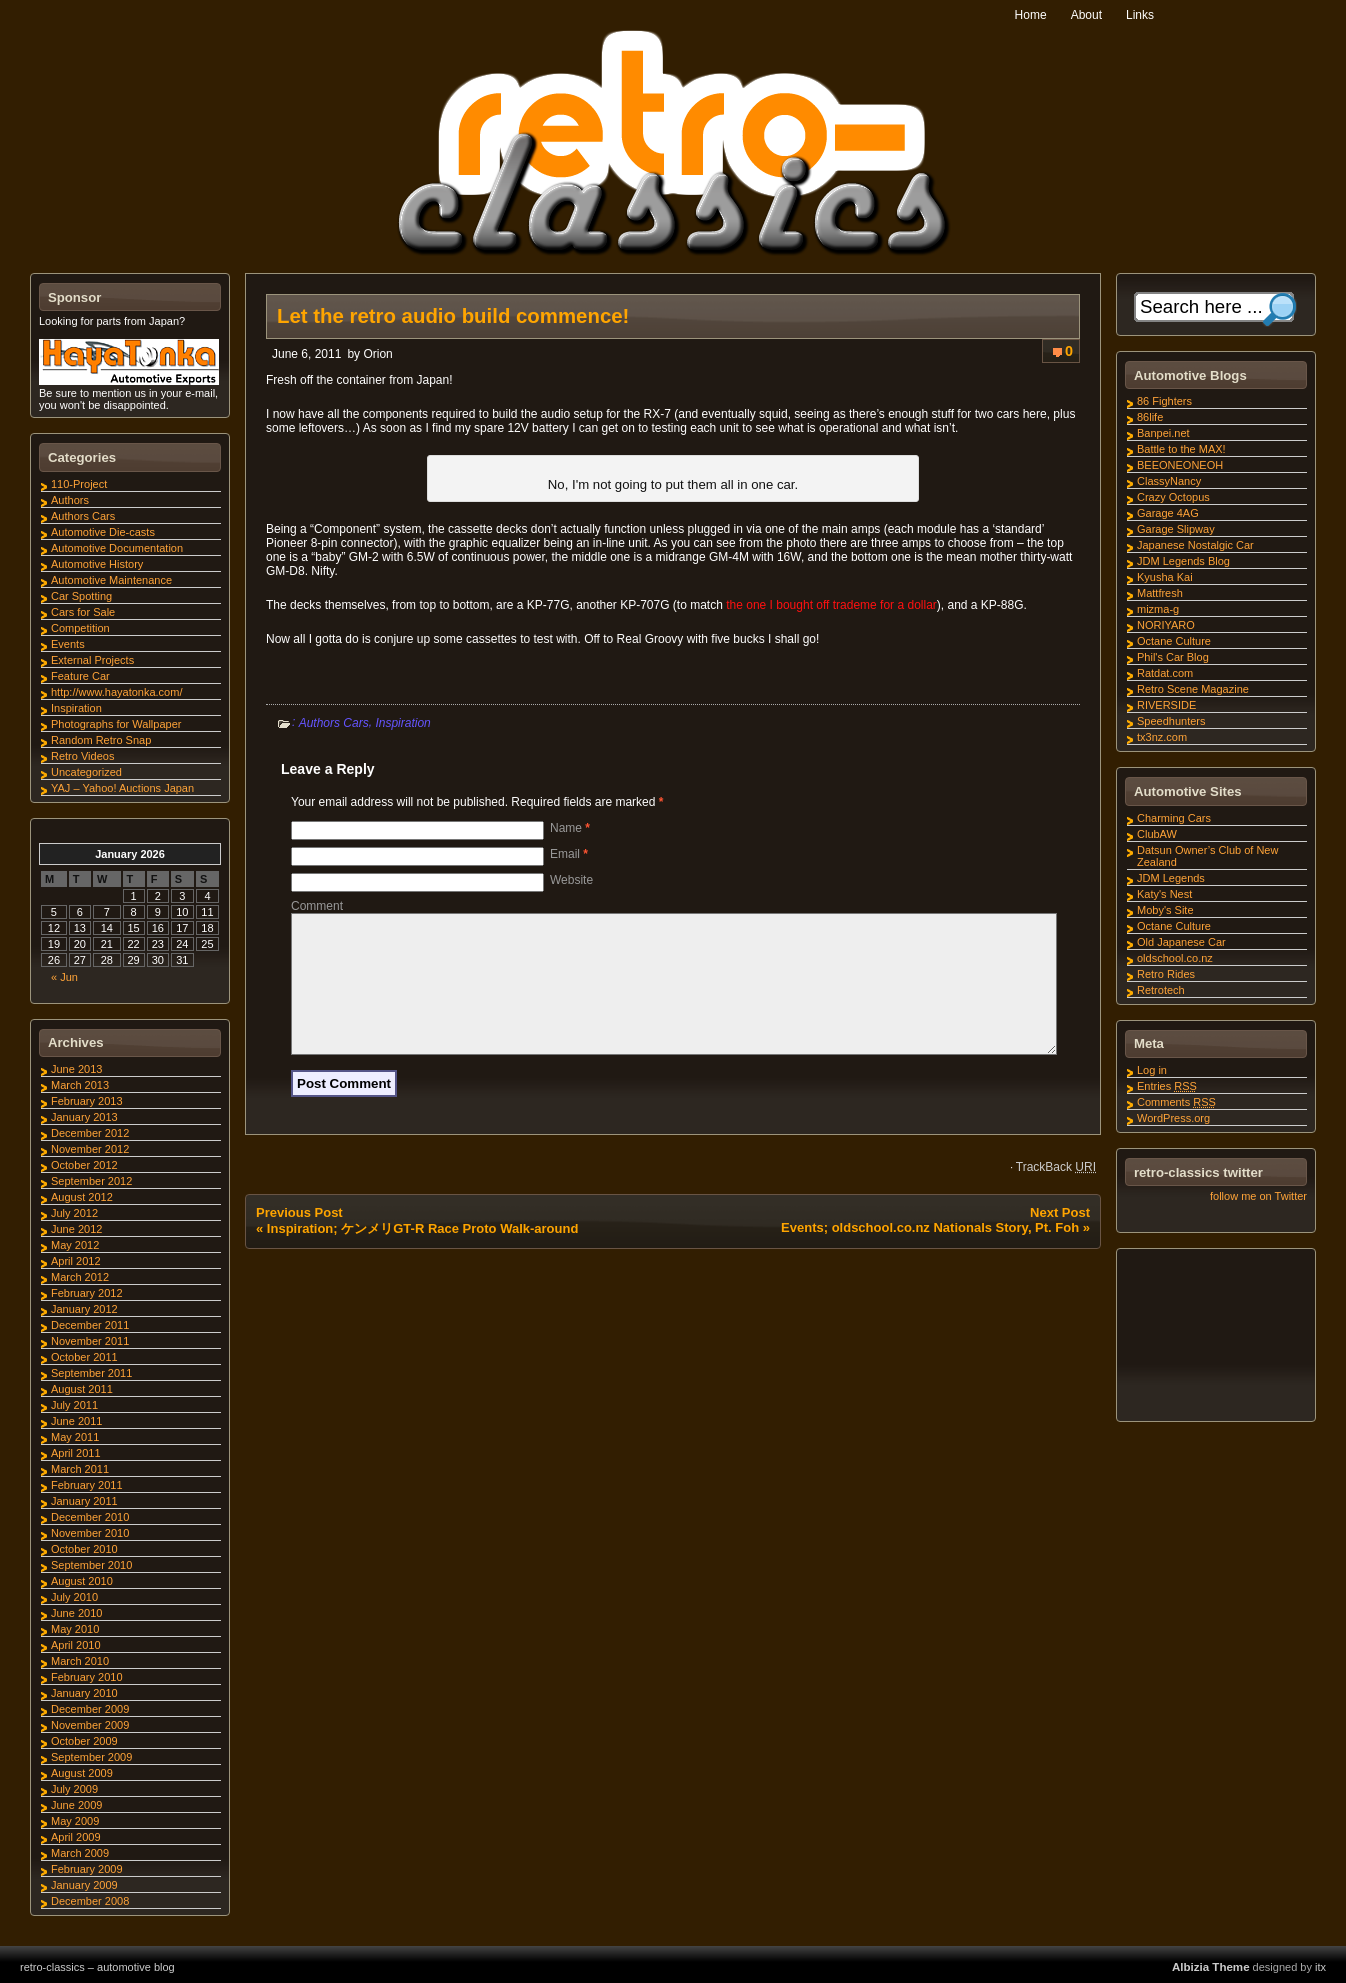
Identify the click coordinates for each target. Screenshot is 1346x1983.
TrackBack (1056, 1191)
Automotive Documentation (117, 548)
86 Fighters (1164, 401)
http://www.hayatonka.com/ (116, 692)
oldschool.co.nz (1175, 958)
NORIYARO (1166, 625)
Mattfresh (1160, 593)
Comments (1176, 1102)
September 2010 (91, 1565)
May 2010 (75, 1629)
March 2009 (80, 1853)
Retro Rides (1166, 974)
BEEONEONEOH (1180, 465)
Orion (377, 354)
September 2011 (91, 1373)
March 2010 (80, 1661)
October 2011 (84, 1357)
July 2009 (74, 1789)
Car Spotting (81, 596)
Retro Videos (82, 756)
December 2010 (90, 1517)
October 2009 (84, 1741)
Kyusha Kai (1165, 577)
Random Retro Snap (101, 740)
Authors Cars (334, 723)
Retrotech (1161, 990)
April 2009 (76, 1837)
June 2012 (76, 1229)
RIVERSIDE (1166, 705)
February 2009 (87, 1869)
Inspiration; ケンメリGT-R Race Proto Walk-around (423, 1252)
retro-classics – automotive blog (97, 1967)
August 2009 (82, 1773)
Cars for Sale (83, 612)
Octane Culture (1174, 641)
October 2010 (84, 1549)
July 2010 (74, 1597)
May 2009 (75, 1821)
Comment (317, 906)
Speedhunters (1171, 721)
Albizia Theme (1211, 1967)
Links (1140, 15)
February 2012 (87, 1293)
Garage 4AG (1168, 513)
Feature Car (80, 676)
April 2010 (76, 1645)
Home (1031, 15)
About (1086, 15)
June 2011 (76, 1421)
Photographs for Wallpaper (116, 724)
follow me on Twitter (1258, 1196)
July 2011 (74, 1405)
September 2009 (91, 1757)
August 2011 (82, 1389)
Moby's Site (1165, 910)
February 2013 (87, 1101)
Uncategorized (86, 772)
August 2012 (82, 1197)
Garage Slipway (1176, 529)
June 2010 (76, 1613)
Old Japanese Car (1181, 942)
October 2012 (84, 1165)
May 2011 (75, 1437)
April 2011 (76, 1453)
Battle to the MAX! (1181, 449)
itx (1320, 1967)
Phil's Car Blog (1173, 657)
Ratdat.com (1165, 673)
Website (571, 880)
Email (569, 854)
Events (68, 644)
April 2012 (76, 1261)
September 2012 (91, 1181)
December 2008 (90, 1901)
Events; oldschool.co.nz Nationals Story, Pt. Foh (930, 1251)
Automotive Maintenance (111, 580)
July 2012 (74, 1213)
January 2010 (84, 1693)
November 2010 (90, 1533)
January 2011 (84, 1501)
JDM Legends (1171, 878)
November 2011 (90, 1341)
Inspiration (402, 723)
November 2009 (90, 1725)
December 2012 (90, 1133)
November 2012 (90, 1149)
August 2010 (82, 1581)
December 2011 (90, 1325)
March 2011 (80, 1469)
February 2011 (87, 1485)
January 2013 (84, 1117)
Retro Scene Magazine (1193, 689)
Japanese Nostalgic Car (1195, 545)
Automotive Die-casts (103, 532)
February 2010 (87, 1677)
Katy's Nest (1164, 894)
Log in (1152, 1070)
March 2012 (80, 1277)
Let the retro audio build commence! (453, 316)
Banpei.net (1163, 433)
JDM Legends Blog (1183, 561)
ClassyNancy (1169, 481)
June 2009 (76, 1805)
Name (570, 828)
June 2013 (76, 1069)
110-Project (79, 484)
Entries (1167, 1086)
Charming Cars (1174, 818)
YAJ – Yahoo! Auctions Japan (122, 788)
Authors (70, 500)
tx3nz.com (1162, 737)
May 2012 (75, 1245)
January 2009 (84, 1885)
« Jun (64, 977)
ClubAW (1157, 834)
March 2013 (80, 1085)
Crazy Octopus (1173, 497)
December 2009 (90, 1709)
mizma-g (1158, 609)
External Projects (92, 660)
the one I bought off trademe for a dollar (831, 605)
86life (1150, 417)
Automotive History (97, 564)
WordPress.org (1173, 1118)
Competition (80, 628)
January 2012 (84, 1309)
